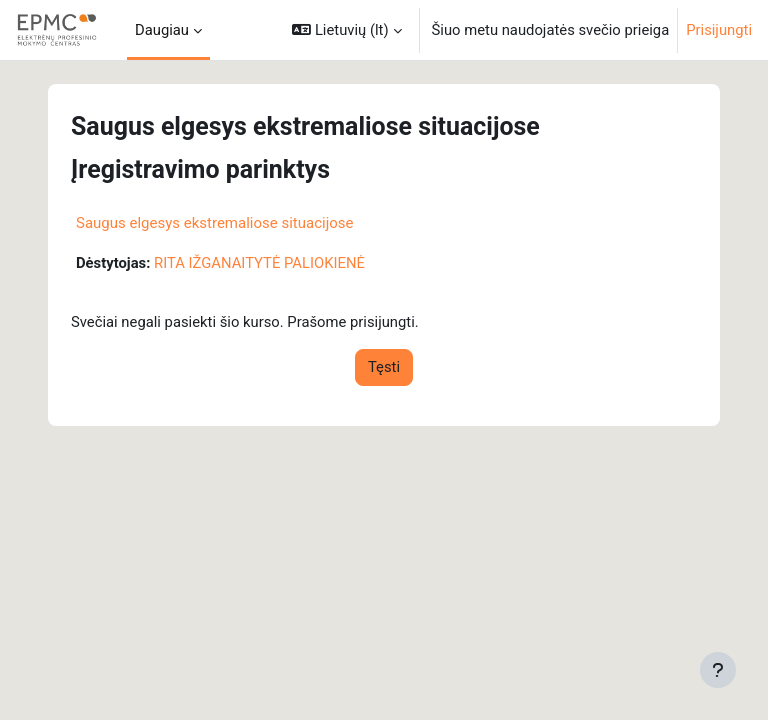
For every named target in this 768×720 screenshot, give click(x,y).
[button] (346, 30)
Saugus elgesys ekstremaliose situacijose (215, 223)
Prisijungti (719, 30)
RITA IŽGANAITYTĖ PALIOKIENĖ (259, 263)
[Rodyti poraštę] (718, 670)
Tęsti (384, 367)
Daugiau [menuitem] (162, 30)
